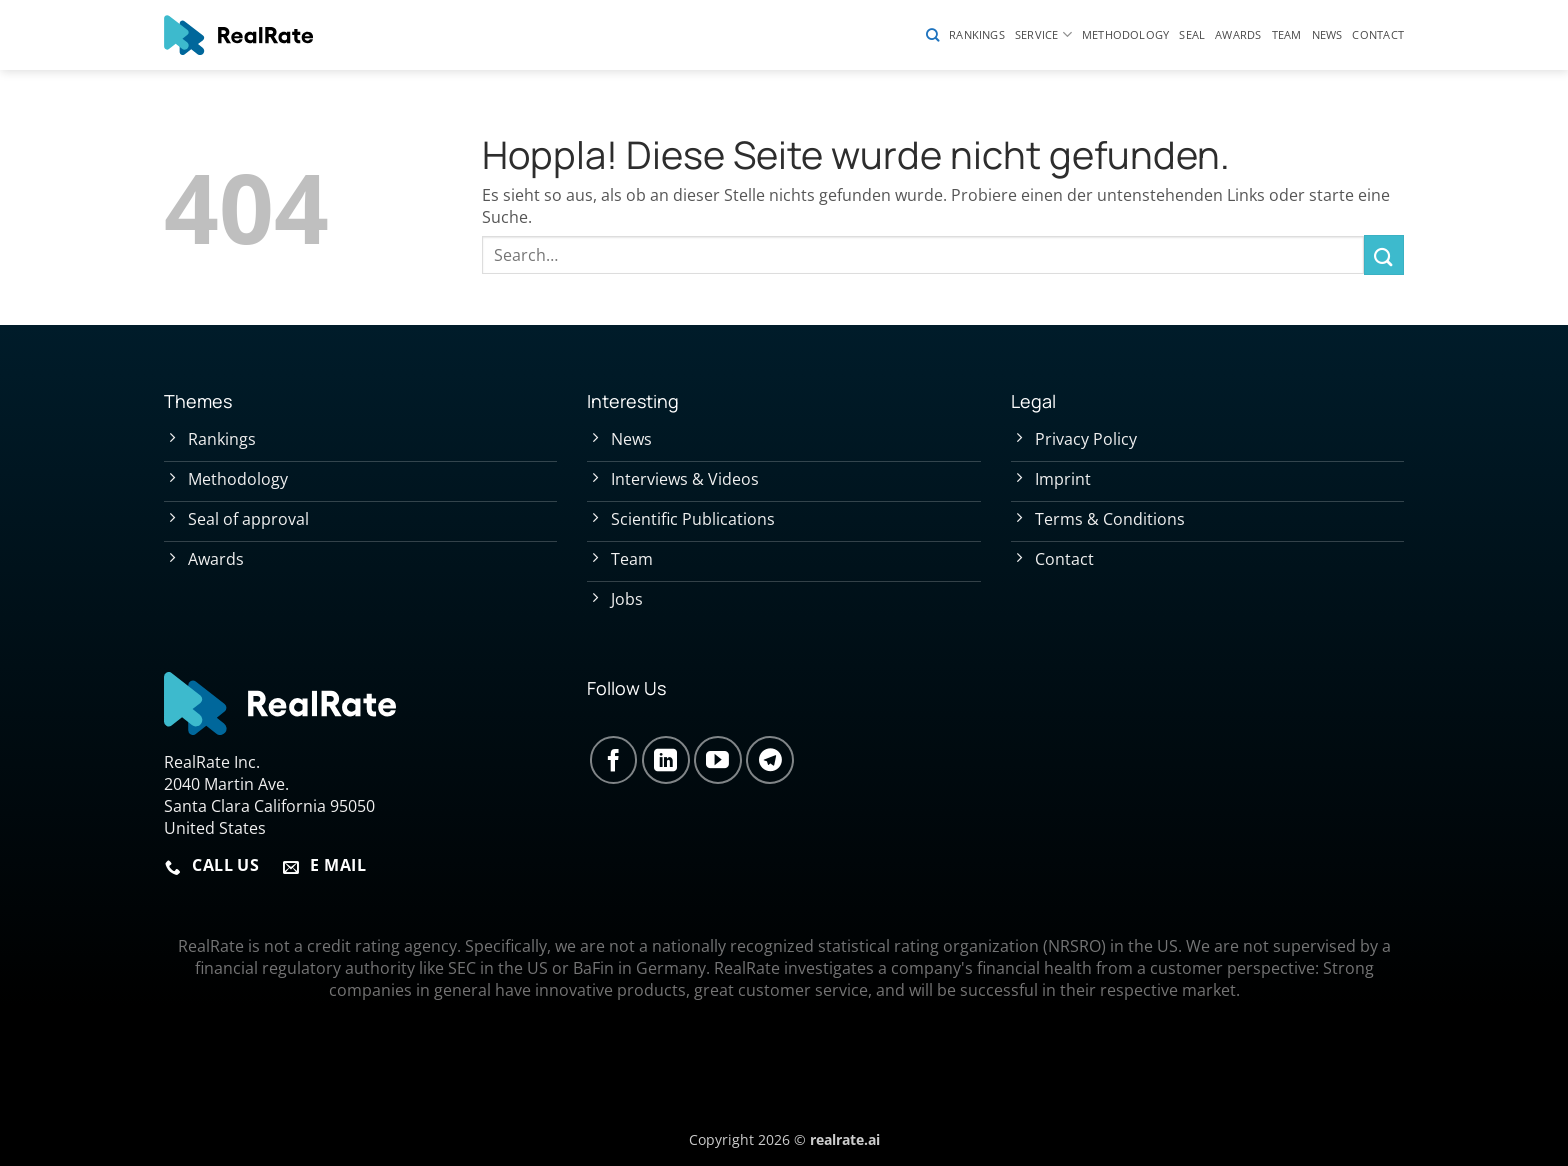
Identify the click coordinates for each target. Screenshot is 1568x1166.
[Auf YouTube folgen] (718, 760)
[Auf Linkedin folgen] (666, 760)
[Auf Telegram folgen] (770, 760)
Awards (1238, 34)
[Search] (932, 35)
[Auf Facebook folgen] (614, 760)
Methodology (1125, 34)
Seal (1192, 34)
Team (1287, 34)
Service (1043, 34)
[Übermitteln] (1384, 254)
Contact (1378, 34)
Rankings (977, 34)
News (1327, 34)
